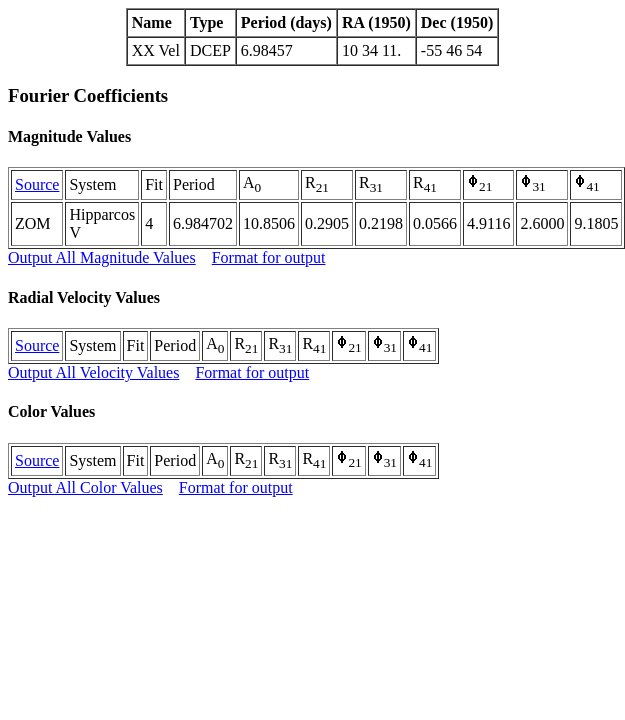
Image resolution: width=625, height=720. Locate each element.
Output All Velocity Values (93, 372)
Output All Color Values (85, 487)
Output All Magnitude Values (102, 257)
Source (37, 184)
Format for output (269, 257)
